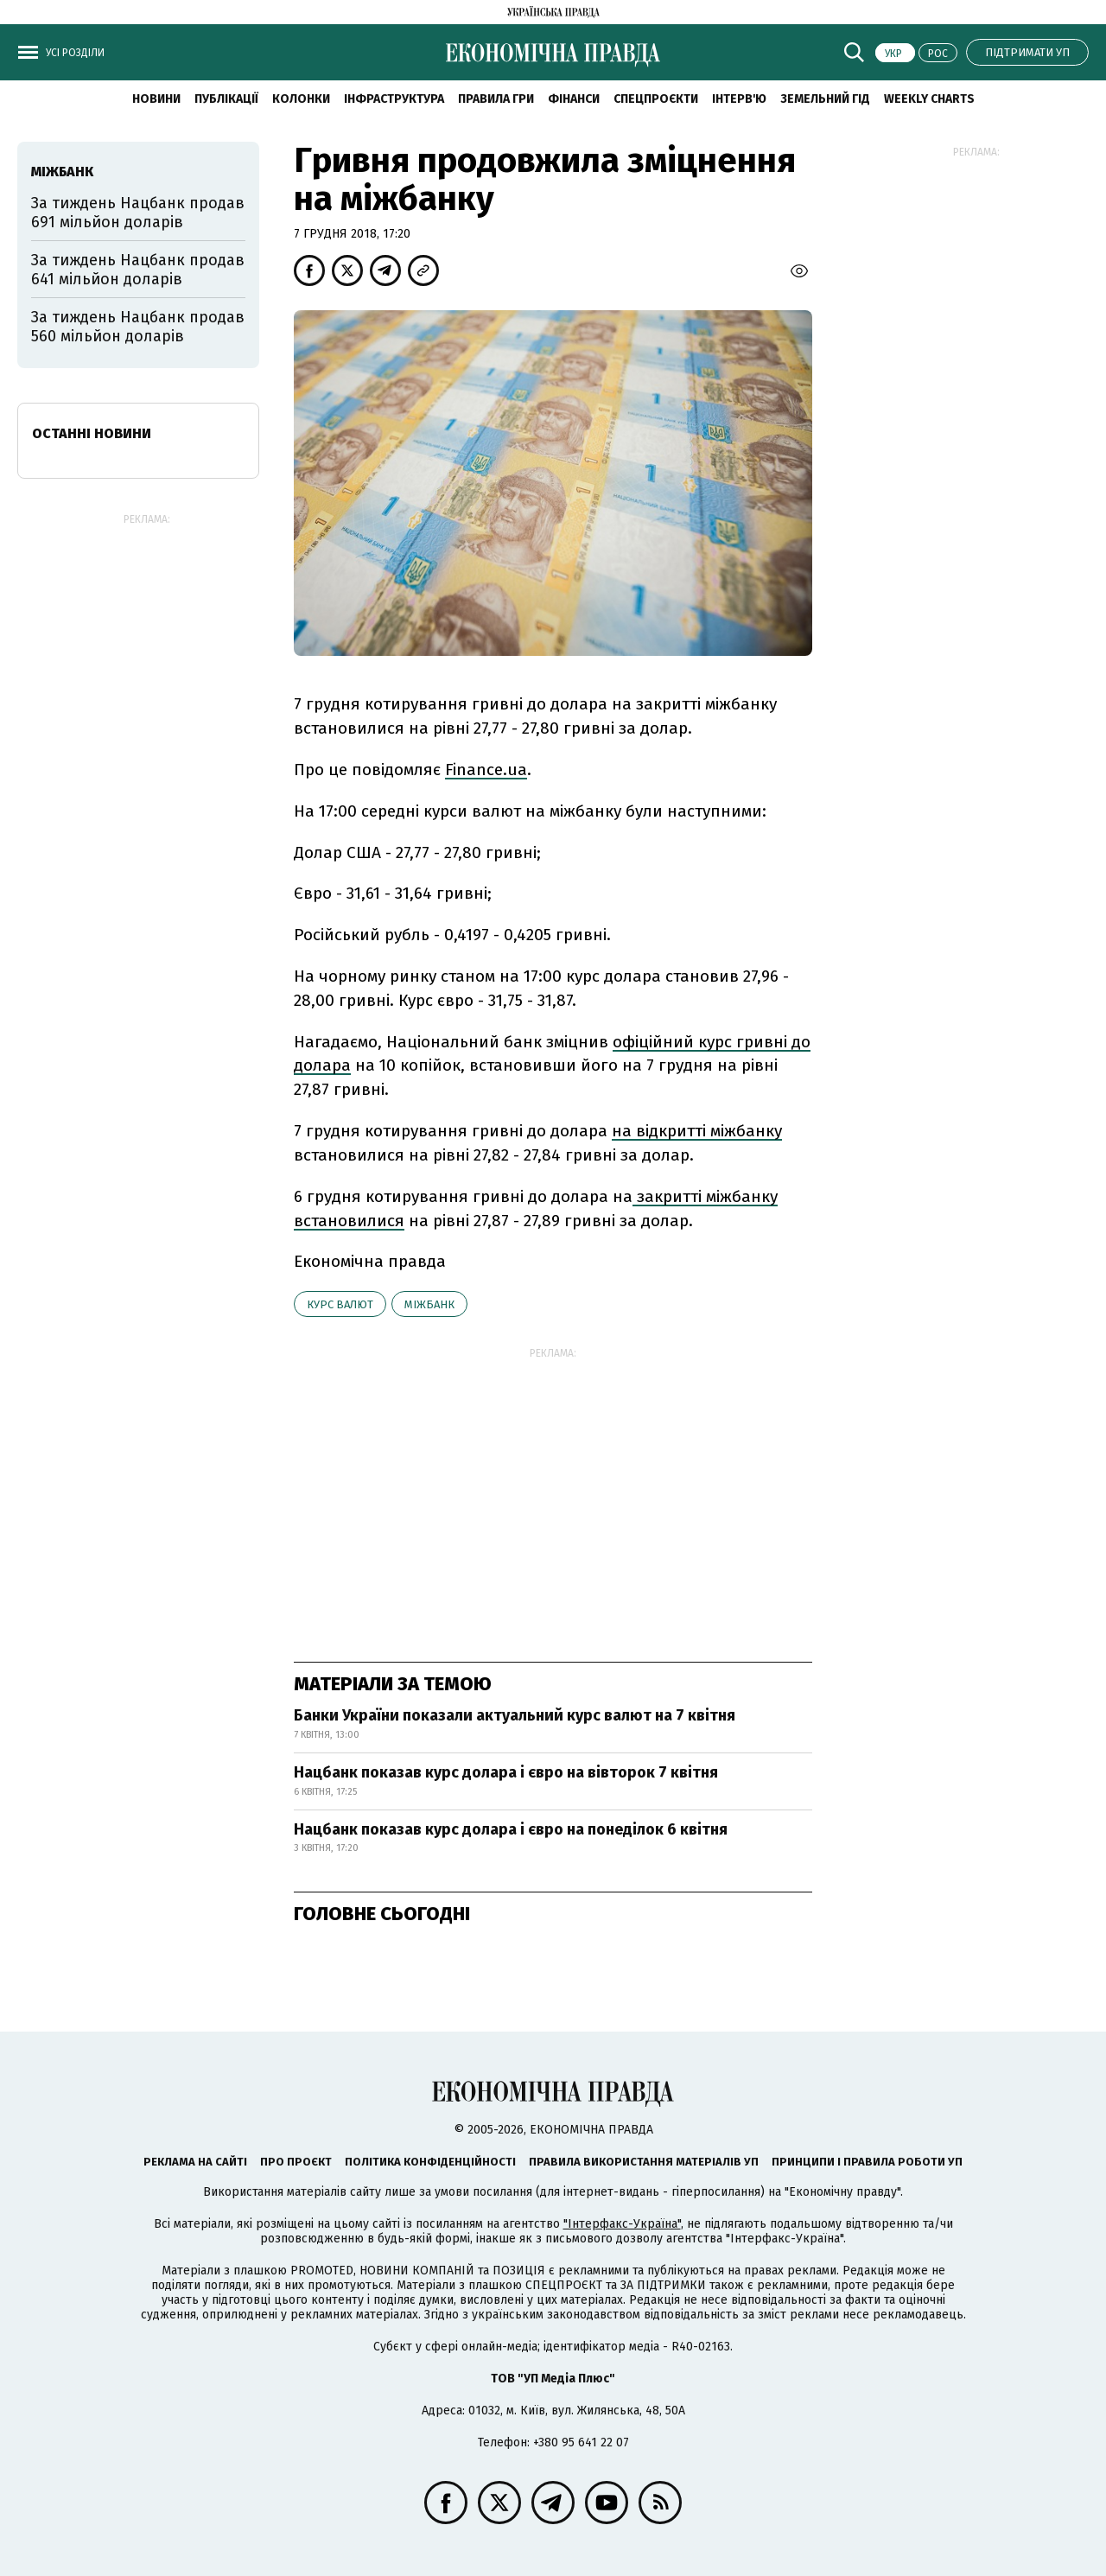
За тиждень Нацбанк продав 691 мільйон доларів (138, 213)
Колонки (301, 99)
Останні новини (91, 433)
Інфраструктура (394, 99)
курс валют (340, 1304)
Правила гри (496, 99)
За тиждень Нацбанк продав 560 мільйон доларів (138, 327)
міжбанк (429, 1304)
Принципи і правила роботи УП (867, 2161)
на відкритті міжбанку (697, 1131)
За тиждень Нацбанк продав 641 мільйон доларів (138, 270)
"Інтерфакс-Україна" (622, 2224)
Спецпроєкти (655, 99)
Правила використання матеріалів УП (644, 2161)
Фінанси (574, 99)
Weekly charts (929, 99)
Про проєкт (296, 2161)
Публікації (226, 99)
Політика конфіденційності (430, 2161)
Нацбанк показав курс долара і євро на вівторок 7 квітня (506, 1772)
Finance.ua (486, 769)
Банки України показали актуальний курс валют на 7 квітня (514, 1715)
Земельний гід (825, 99)
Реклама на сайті (195, 2161)
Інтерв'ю (739, 99)
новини (156, 99)
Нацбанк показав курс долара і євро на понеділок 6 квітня (511, 1829)
